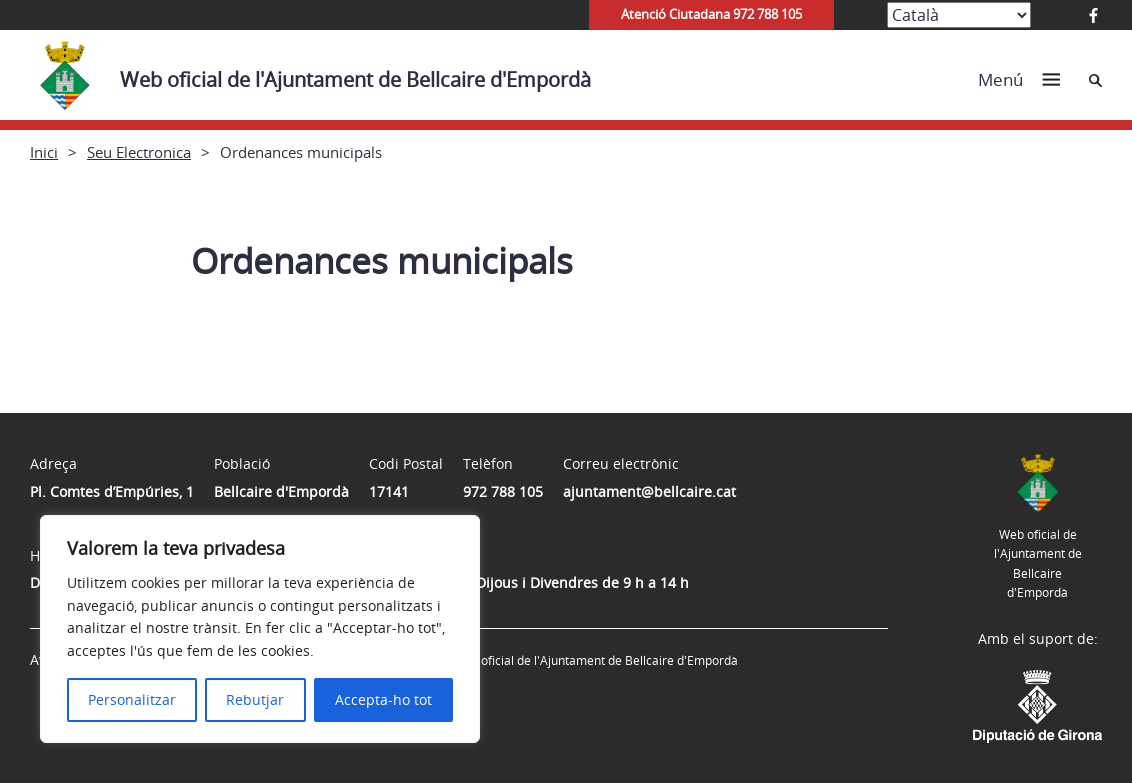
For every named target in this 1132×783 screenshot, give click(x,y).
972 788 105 (503, 491)
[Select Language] (959, 15)
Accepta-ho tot (383, 699)
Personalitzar (132, 699)
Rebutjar (255, 699)
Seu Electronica (139, 152)
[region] (260, 629)
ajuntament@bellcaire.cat (649, 491)
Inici (44, 152)
